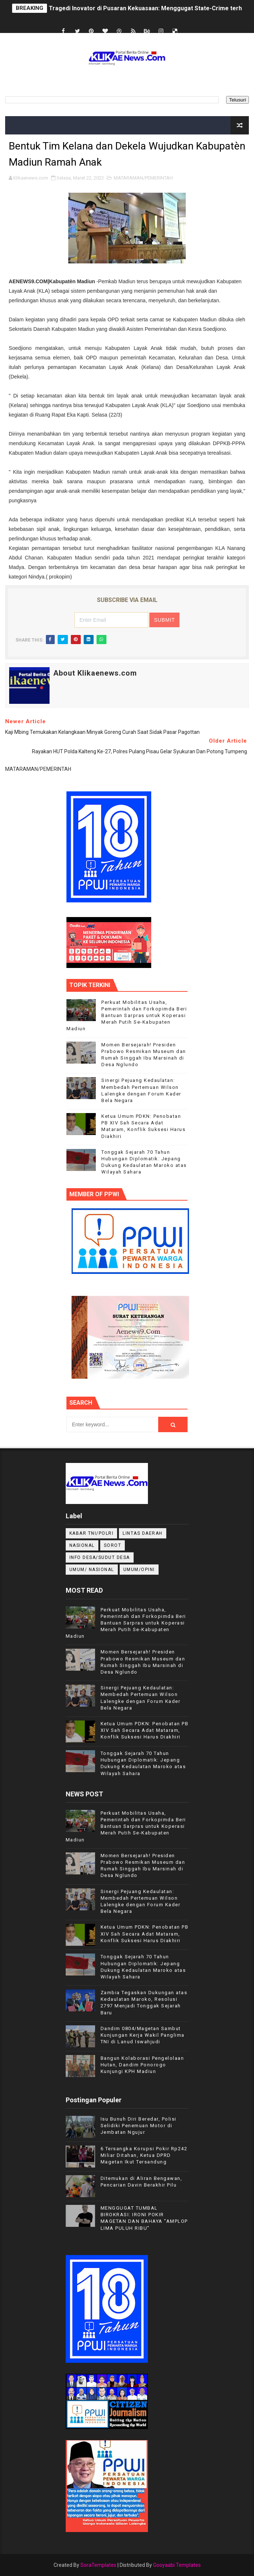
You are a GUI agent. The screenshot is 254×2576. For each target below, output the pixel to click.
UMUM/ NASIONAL (91, 1569)
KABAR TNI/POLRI (91, 1533)
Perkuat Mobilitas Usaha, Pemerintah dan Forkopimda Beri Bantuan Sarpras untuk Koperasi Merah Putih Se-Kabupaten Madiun (126, 1015)
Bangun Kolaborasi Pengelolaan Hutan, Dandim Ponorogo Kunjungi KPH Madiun (142, 2064)
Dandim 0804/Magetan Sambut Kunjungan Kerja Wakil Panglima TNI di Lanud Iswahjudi (143, 2035)
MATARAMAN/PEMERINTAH (143, 178)
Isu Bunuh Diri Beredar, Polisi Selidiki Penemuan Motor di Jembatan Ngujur (139, 2125)
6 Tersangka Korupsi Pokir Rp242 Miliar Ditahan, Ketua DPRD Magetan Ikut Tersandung (144, 2155)
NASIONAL (82, 1545)
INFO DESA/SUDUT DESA (99, 1557)
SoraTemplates (98, 2565)
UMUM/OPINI (139, 1569)
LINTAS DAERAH (143, 1533)
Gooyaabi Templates (177, 2565)
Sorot (112, 1545)
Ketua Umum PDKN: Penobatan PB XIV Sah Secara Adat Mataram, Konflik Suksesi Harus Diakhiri (145, 1730)
